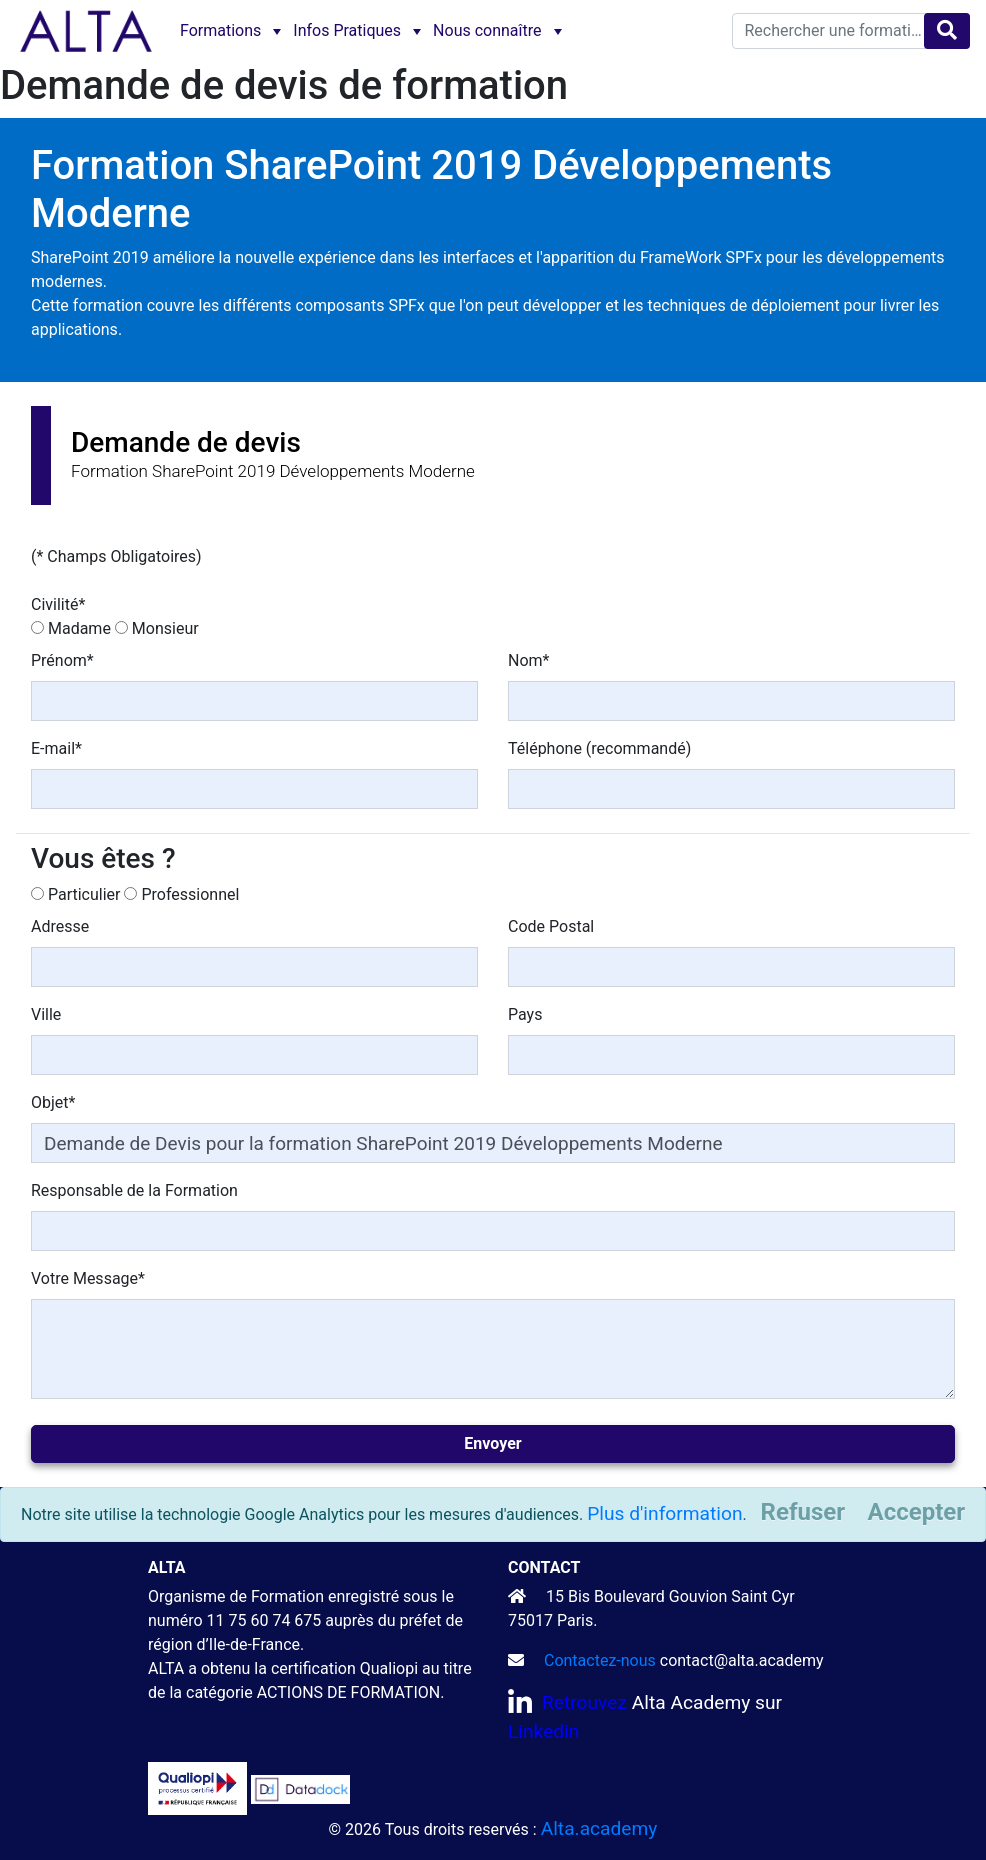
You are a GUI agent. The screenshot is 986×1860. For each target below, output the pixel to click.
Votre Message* (88, 1278)
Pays (525, 1014)
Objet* (53, 1102)
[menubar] (369, 31)
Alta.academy (599, 1828)
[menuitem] (228, 31)
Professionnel (190, 894)
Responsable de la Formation (134, 1190)
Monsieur (165, 628)
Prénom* (62, 660)
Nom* (528, 660)
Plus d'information (664, 1513)
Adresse (60, 926)
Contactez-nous (600, 1660)
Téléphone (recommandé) (599, 748)
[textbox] (837, 31)
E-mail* (56, 748)
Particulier (84, 894)
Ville (46, 1014)
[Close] (916, 1512)
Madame (79, 628)
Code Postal (551, 926)
